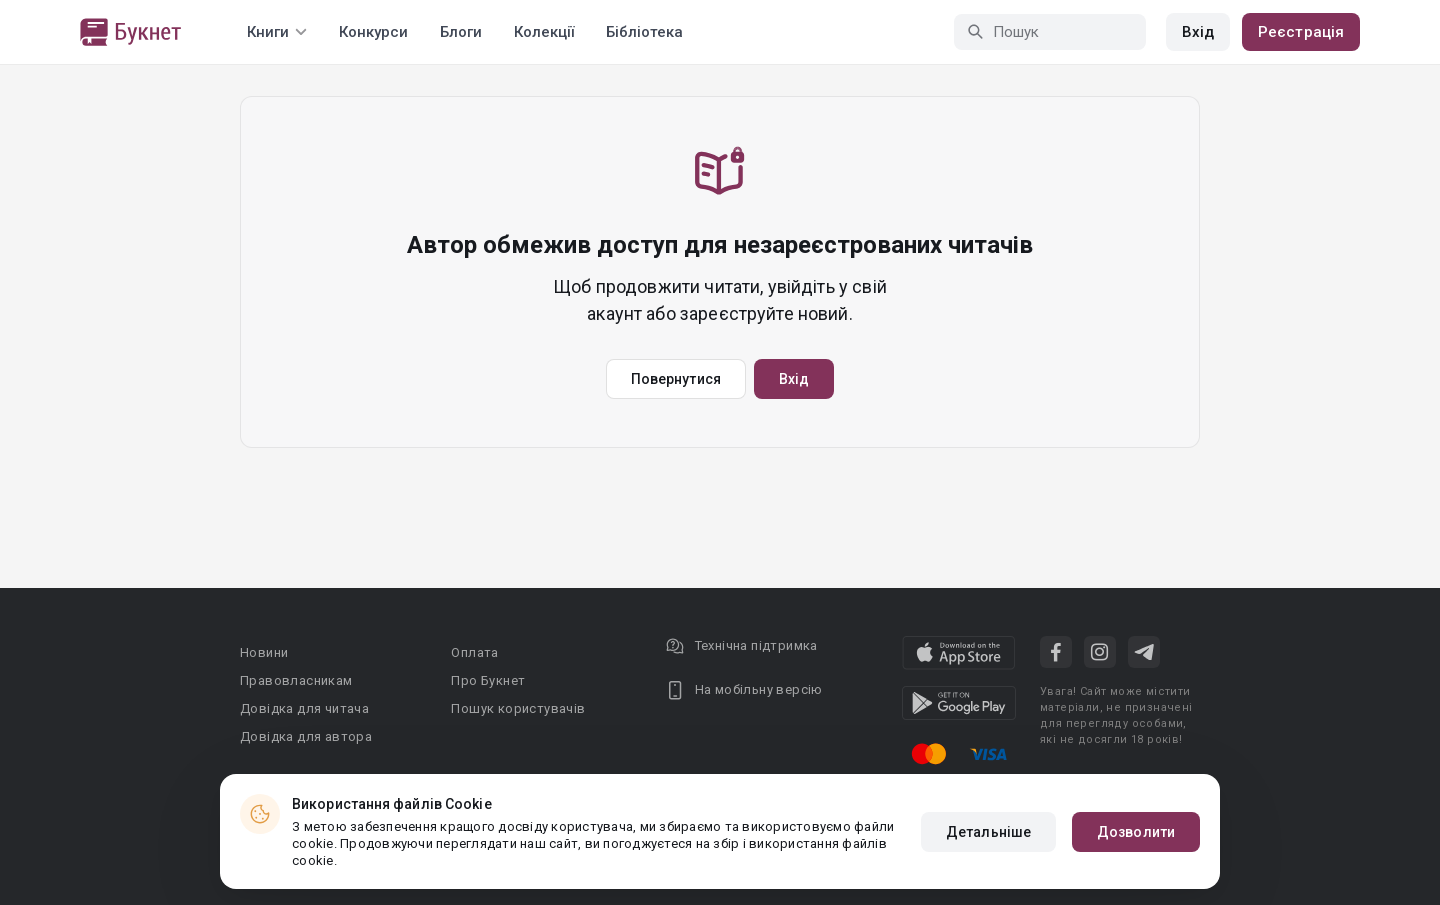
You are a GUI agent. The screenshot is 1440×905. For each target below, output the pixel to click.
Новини (264, 652)
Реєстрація (1301, 32)
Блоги (461, 32)
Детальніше (988, 832)
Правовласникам (296, 680)
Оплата (474, 652)
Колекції (544, 32)
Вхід (1198, 32)
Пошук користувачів (518, 708)
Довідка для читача (304, 708)
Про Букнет (488, 680)
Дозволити (1136, 832)
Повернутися (676, 379)
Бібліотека (644, 32)
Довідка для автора (306, 736)
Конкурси (373, 32)
